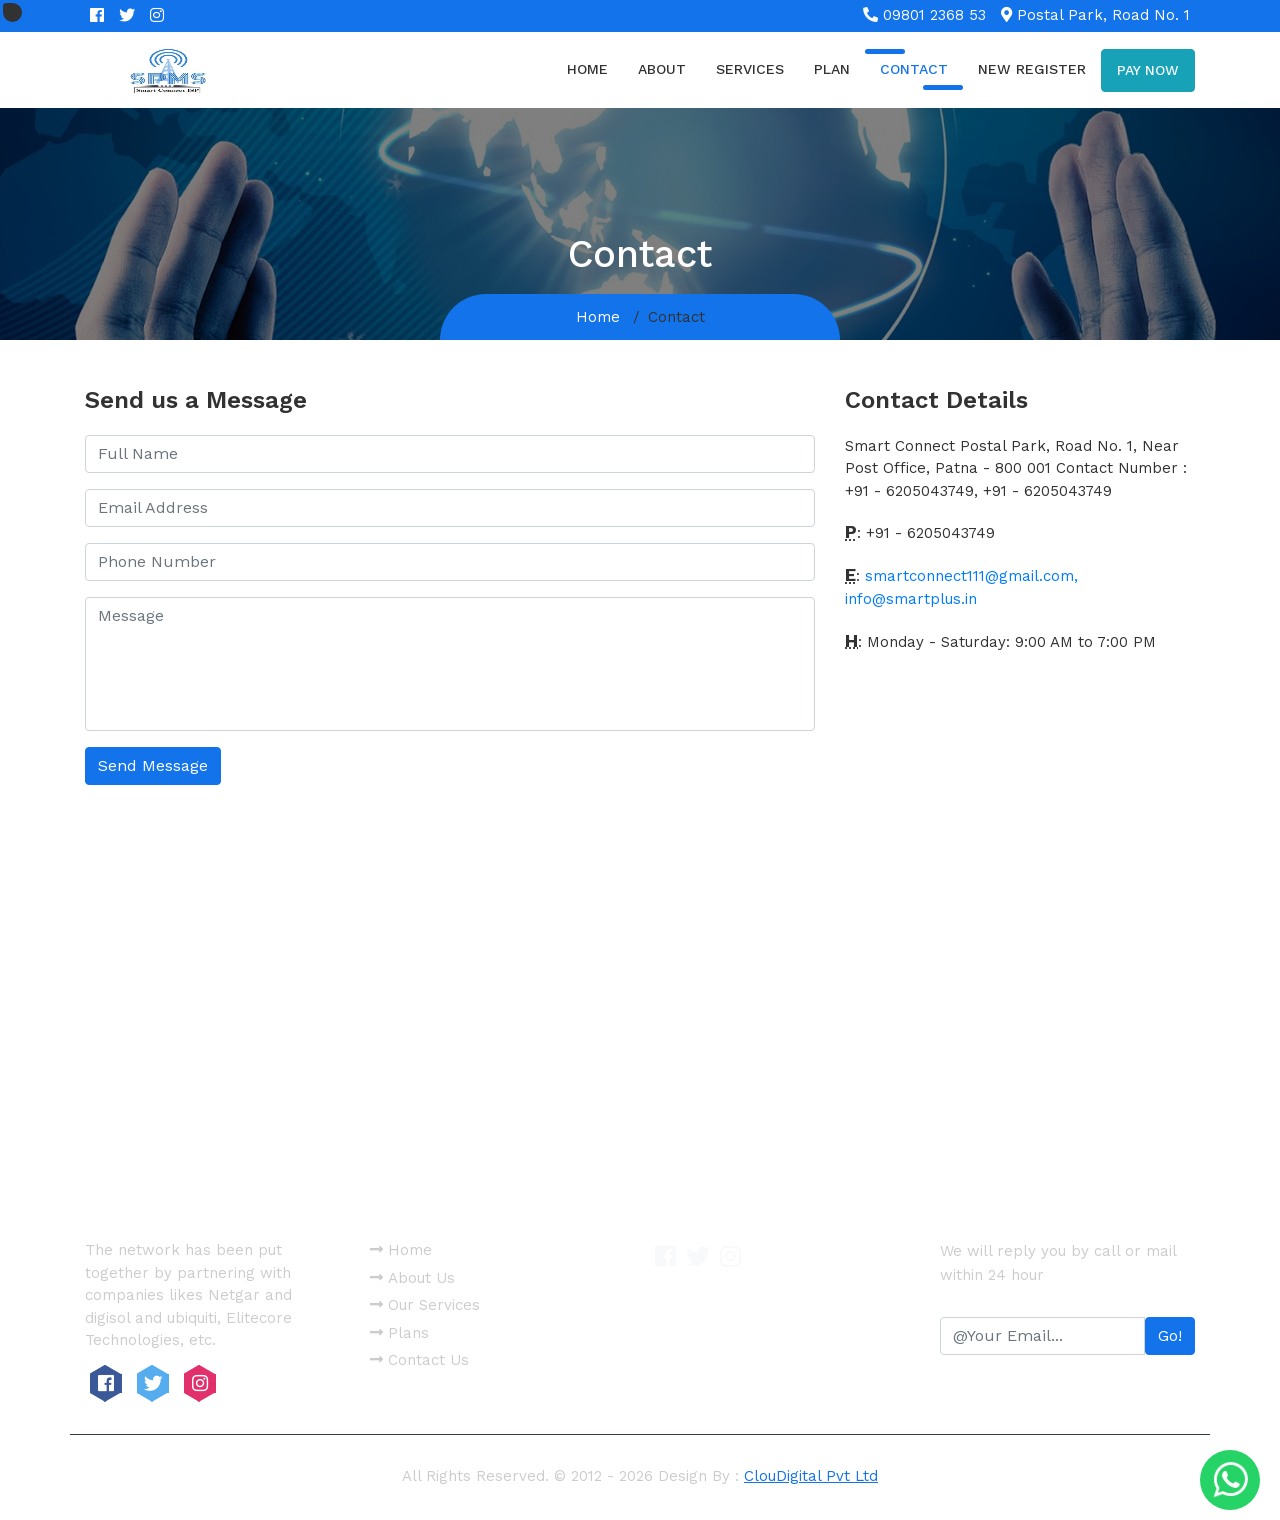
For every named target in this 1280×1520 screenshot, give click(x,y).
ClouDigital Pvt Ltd (811, 1476)
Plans (399, 1333)
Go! (1170, 1335)
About (662, 69)
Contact (914, 69)
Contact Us (419, 1360)
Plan (832, 69)
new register (1032, 69)
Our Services (425, 1305)
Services (750, 69)
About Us (412, 1278)
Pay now (1148, 70)
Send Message (153, 765)
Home (587, 69)
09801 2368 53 (924, 15)
